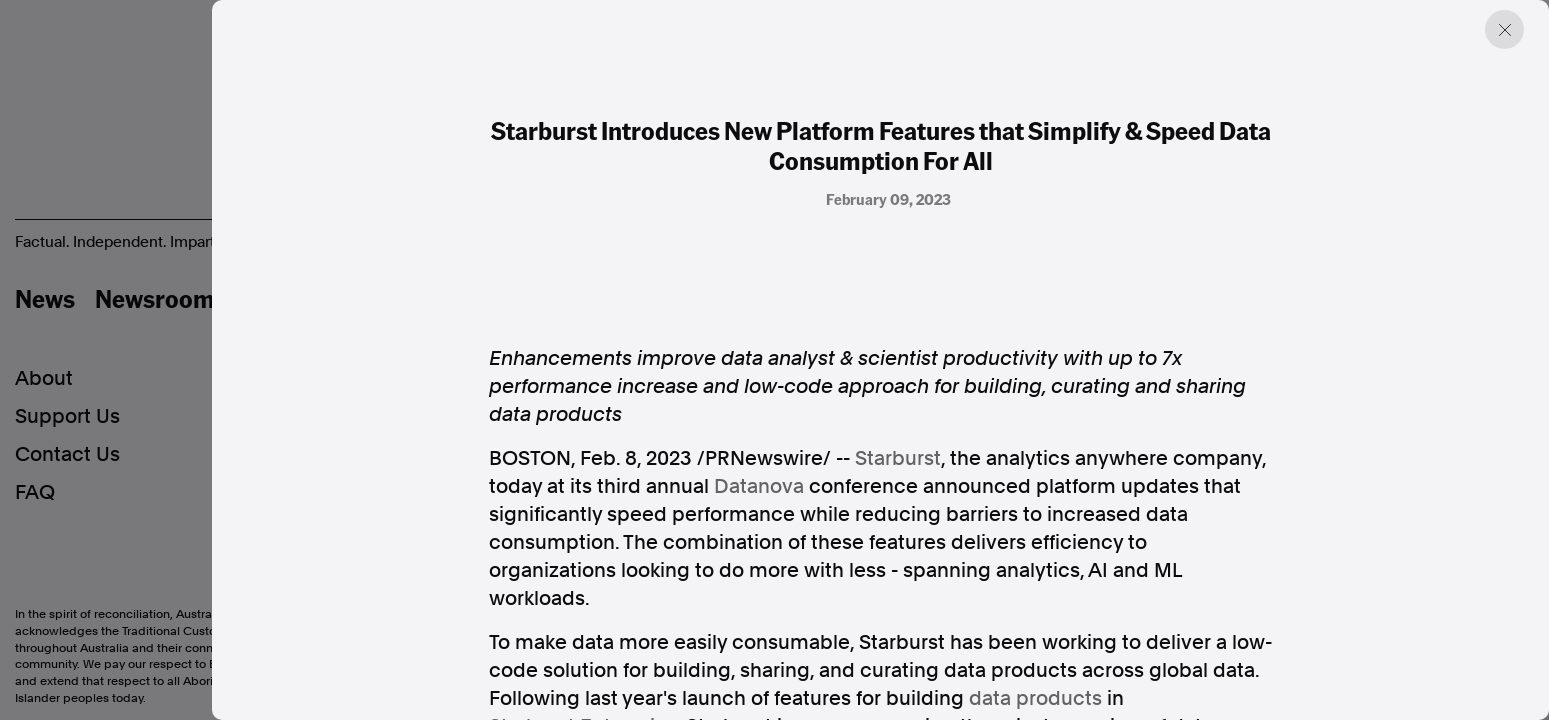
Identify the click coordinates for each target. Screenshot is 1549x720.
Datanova (759, 486)
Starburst (898, 458)
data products (1035, 698)
